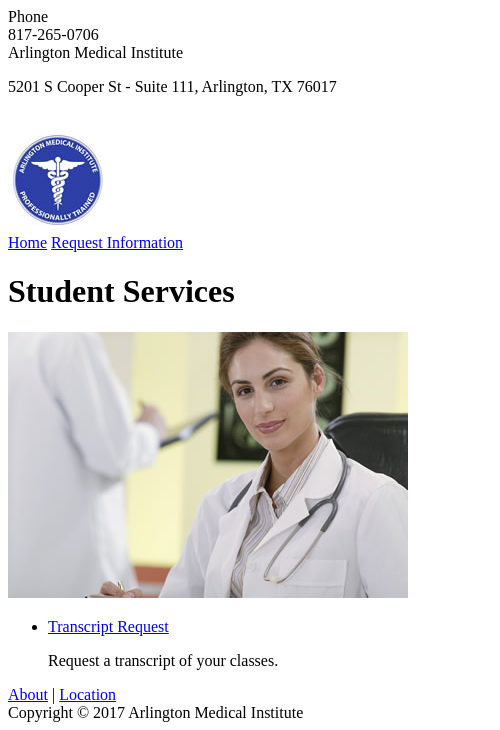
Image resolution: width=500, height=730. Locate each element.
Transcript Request (108, 626)
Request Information (117, 242)
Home (27, 242)
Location (87, 694)
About (28, 694)
